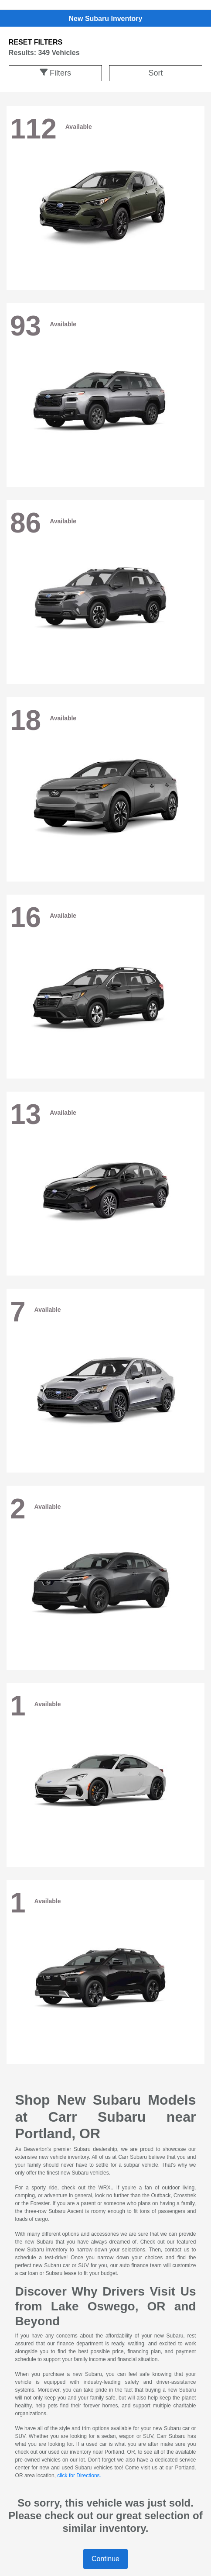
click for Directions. (79, 2475)
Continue (105, 2558)
